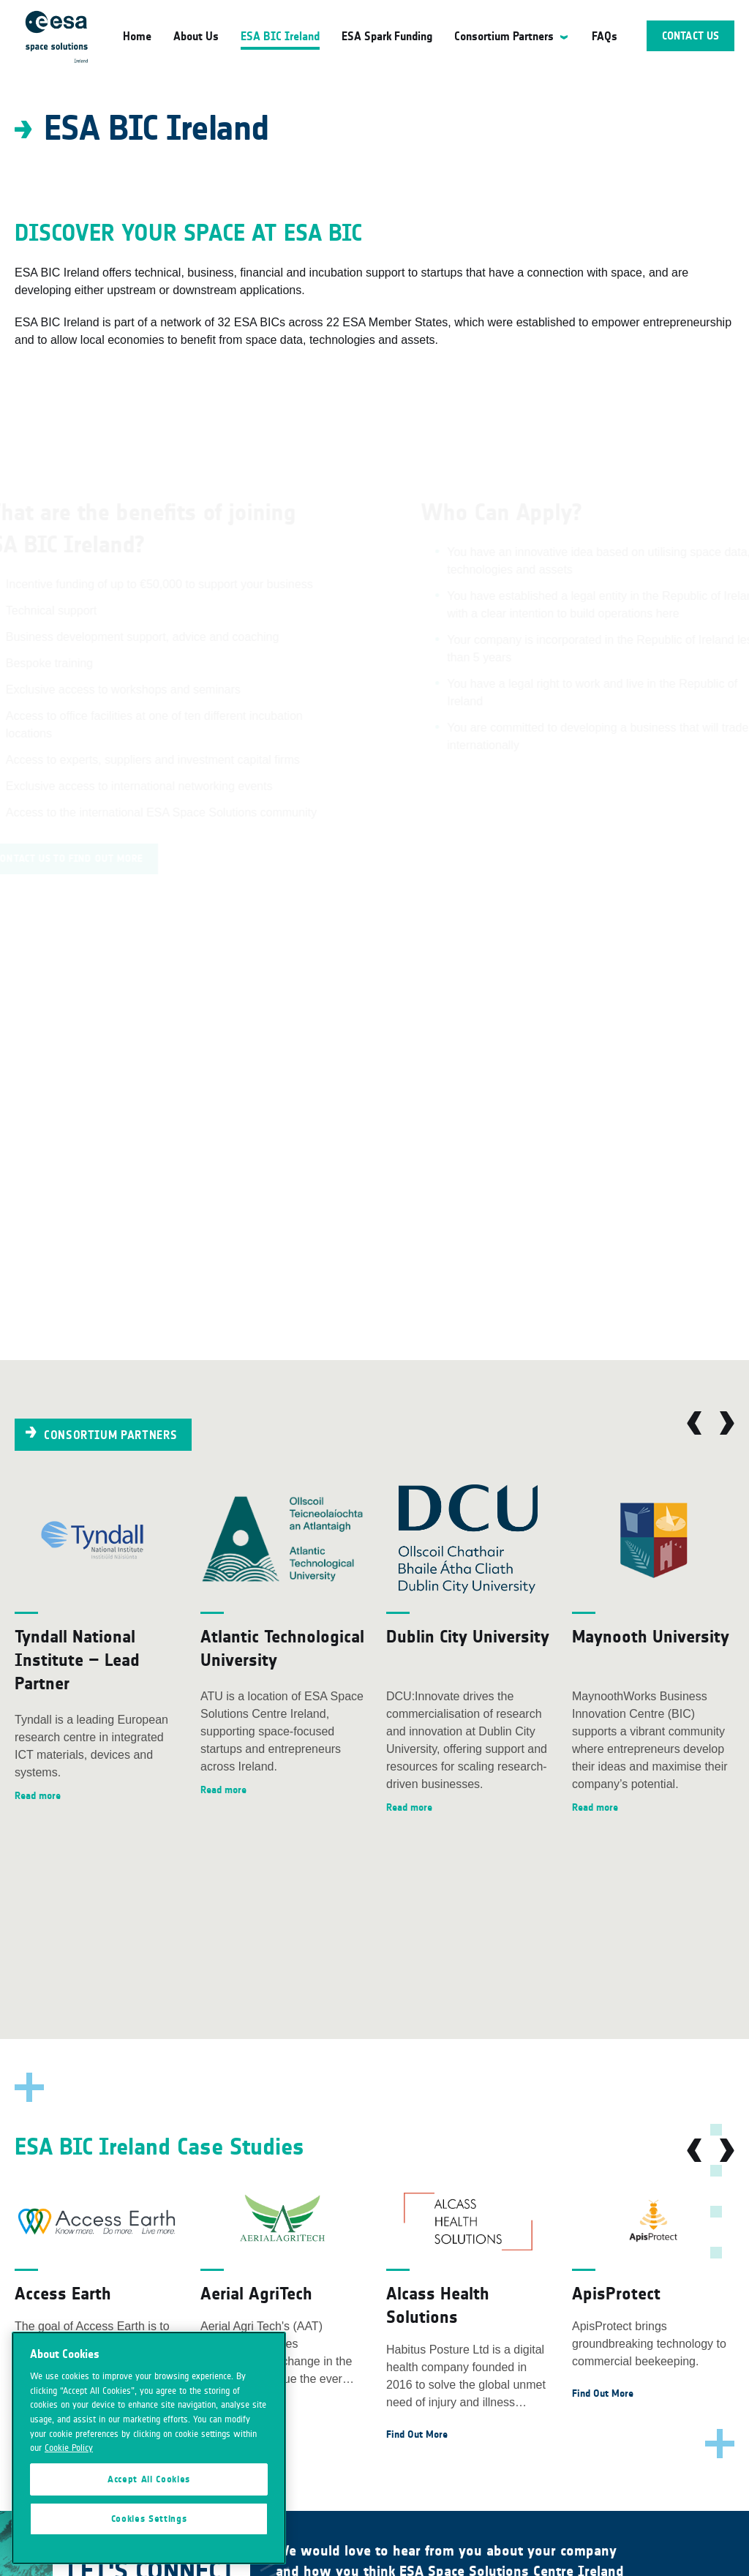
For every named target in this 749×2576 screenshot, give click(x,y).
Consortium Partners (504, 36)
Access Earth (63, 2293)
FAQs (604, 36)
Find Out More (417, 2434)
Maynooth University (650, 1636)
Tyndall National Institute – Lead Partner (77, 1660)
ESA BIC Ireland (280, 36)
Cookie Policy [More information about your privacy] (69, 2448)
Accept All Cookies (149, 2479)
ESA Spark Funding (387, 36)
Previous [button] (694, 1423)
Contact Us (690, 35)
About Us (196, 36)
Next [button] (727, 1423)
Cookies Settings (149, 2519)
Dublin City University (467, 1636)
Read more (38, 1796)
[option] (96, 1644)
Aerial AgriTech (256, 2293)
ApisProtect (616, 2293)
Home (137, 36)
